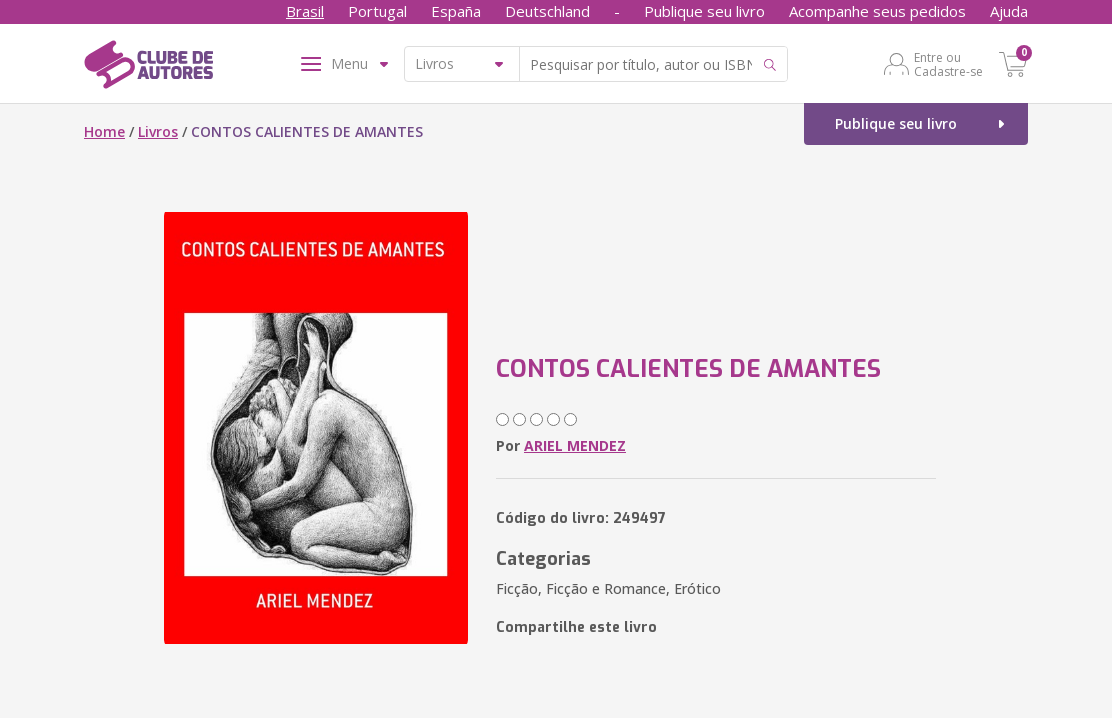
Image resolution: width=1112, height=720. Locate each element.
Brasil (305, 11)
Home (104, 131)
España (456, 11)
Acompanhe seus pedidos (877, 11)
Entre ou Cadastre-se (948, 64)
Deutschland (547, 11)
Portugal (377, 11)
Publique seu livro (704, 11)
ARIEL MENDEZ (575, 445)
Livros (158, 131)
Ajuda (1009, 11)
